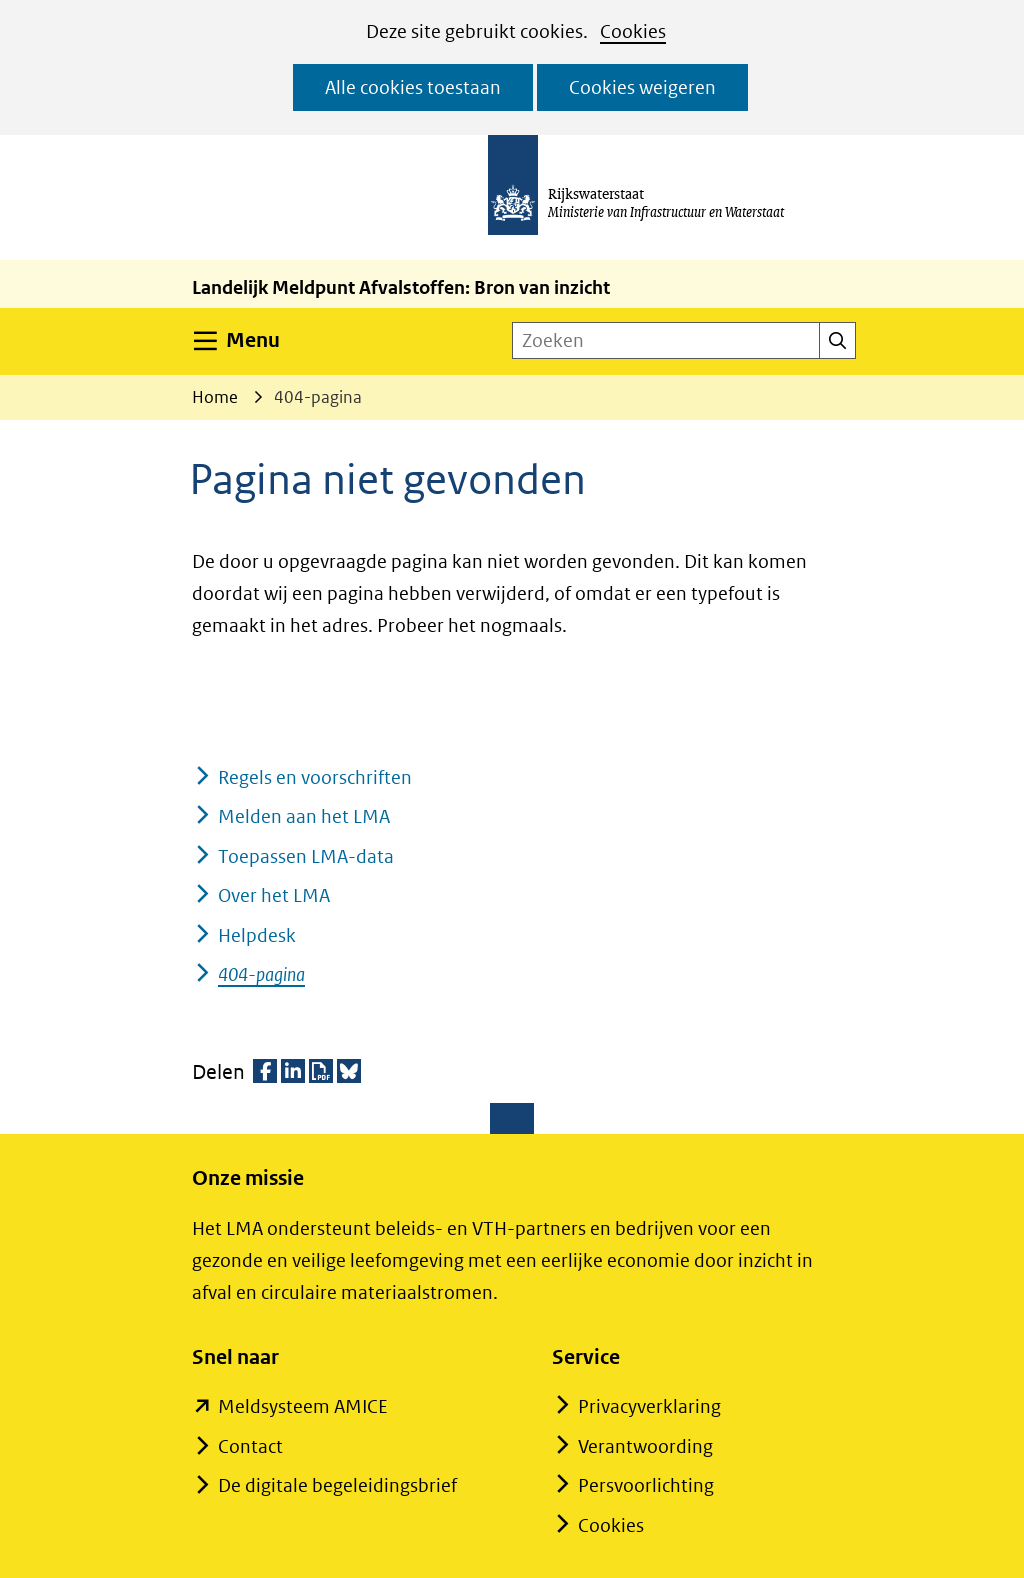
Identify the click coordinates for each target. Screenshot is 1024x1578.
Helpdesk (257, 935)
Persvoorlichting (646, 1485)
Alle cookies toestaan (413, 87)
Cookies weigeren (642, 87)
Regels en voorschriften (315, 777)
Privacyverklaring (649, 1406)
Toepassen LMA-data (306, 856)
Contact (250, 1446)
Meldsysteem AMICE (303, 1406)
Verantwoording (645, 1446)
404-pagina (261, 974)
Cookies (633, 31)
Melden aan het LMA (304, 816)
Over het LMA (274, 895)
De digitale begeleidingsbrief (337, 1485)
